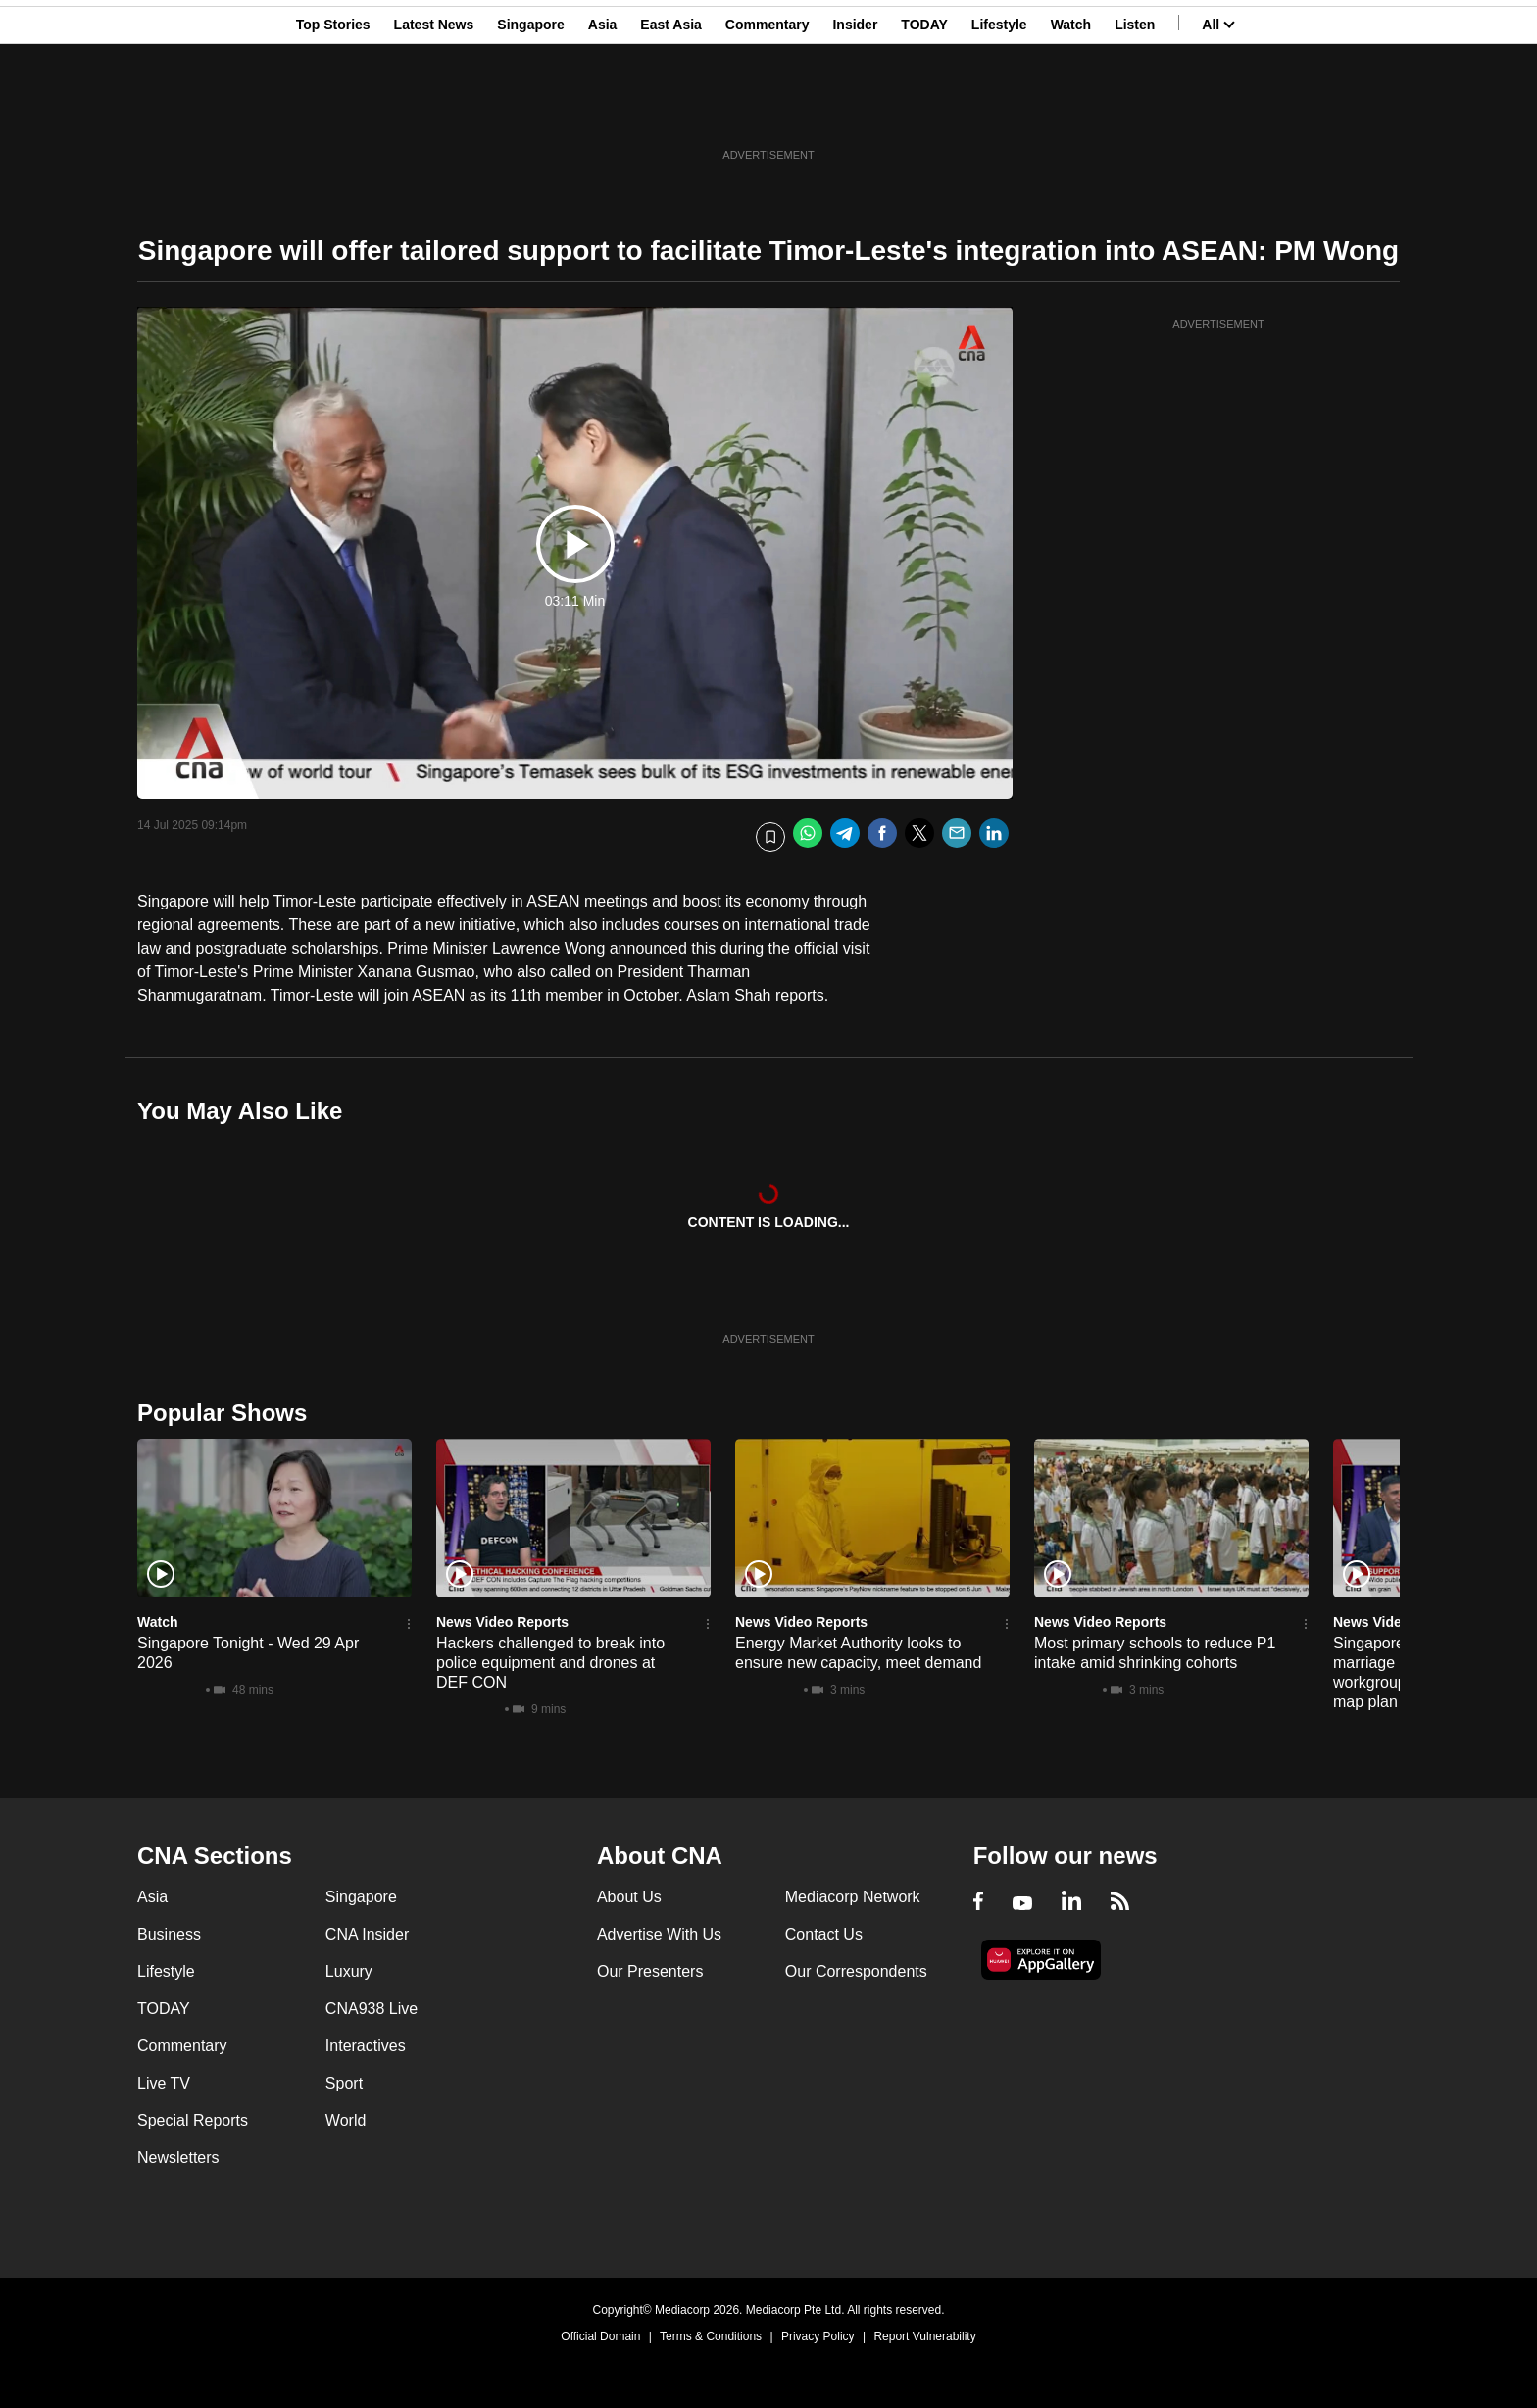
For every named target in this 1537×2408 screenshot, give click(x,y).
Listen (1135, 111)
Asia (603, 111)
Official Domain (600, 2336)
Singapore (530, 111)
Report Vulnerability (924, 2336)
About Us (629, 1897)
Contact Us (824, 1934)
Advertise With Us (659, 1934)
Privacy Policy (818, 2336)
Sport (344, 2083)
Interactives (365, 2046)
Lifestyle (999, 111)
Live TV (163, 2083)
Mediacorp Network (852, 1897)
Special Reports (192, 2120)
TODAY (924, 111)
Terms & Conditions (711, 2336)
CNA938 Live (371, 2008)
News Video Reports (502, 1622)
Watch (1071, 111)
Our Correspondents (856, 1971)
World (346, 2120)
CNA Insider (367, 1934)
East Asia (671, 111)
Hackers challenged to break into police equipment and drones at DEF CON (550, 1663)
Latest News (434, 111)
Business (169, 1934)
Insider (854, 111)
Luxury (348, 1971)
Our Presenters (650, 1971)
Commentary (767, 111)
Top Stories (333, 111)
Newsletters (178, 2157)
